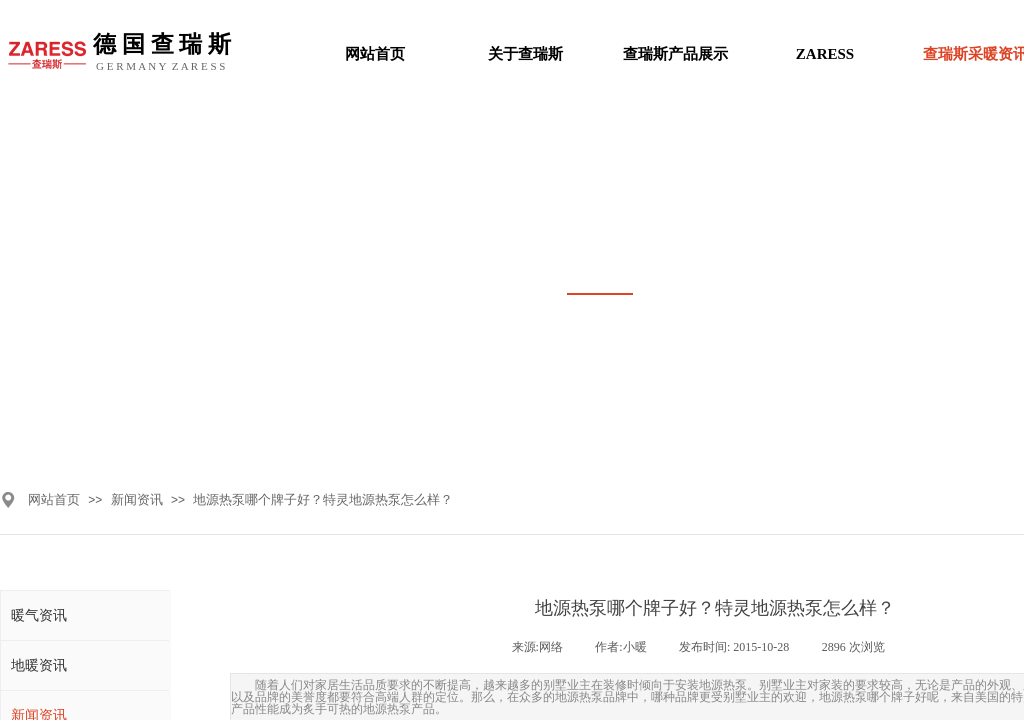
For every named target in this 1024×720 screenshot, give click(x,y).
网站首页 (54, 499)
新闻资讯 (137, 499)
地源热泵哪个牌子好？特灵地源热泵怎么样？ (323, 499)
